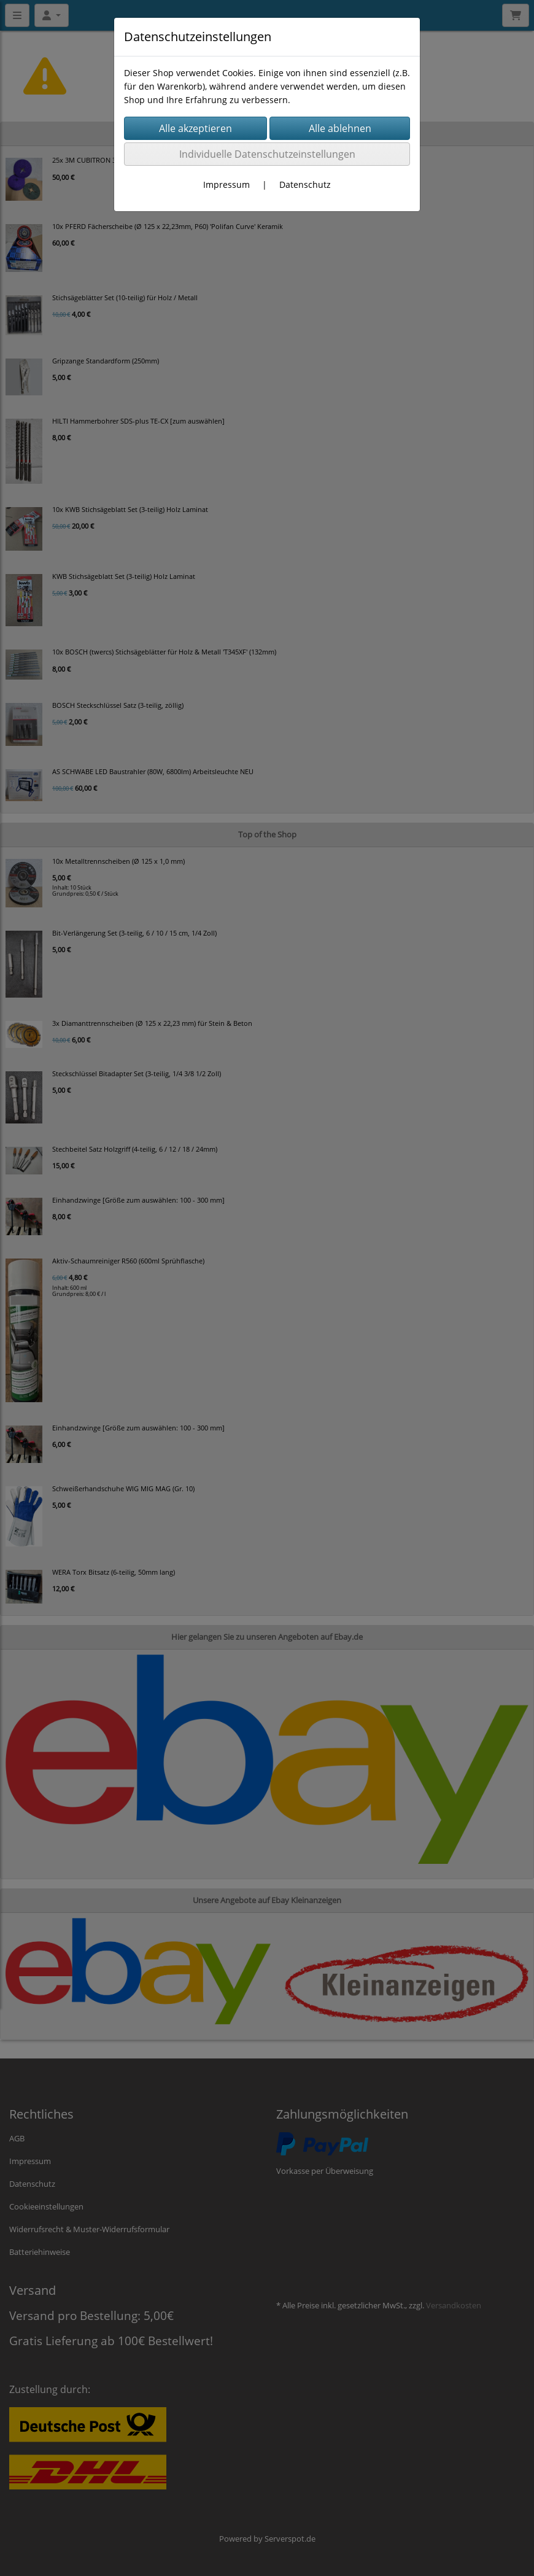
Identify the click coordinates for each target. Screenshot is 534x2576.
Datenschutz (305, 184)
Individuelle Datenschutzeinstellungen (267, 154)
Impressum (226, 184)
